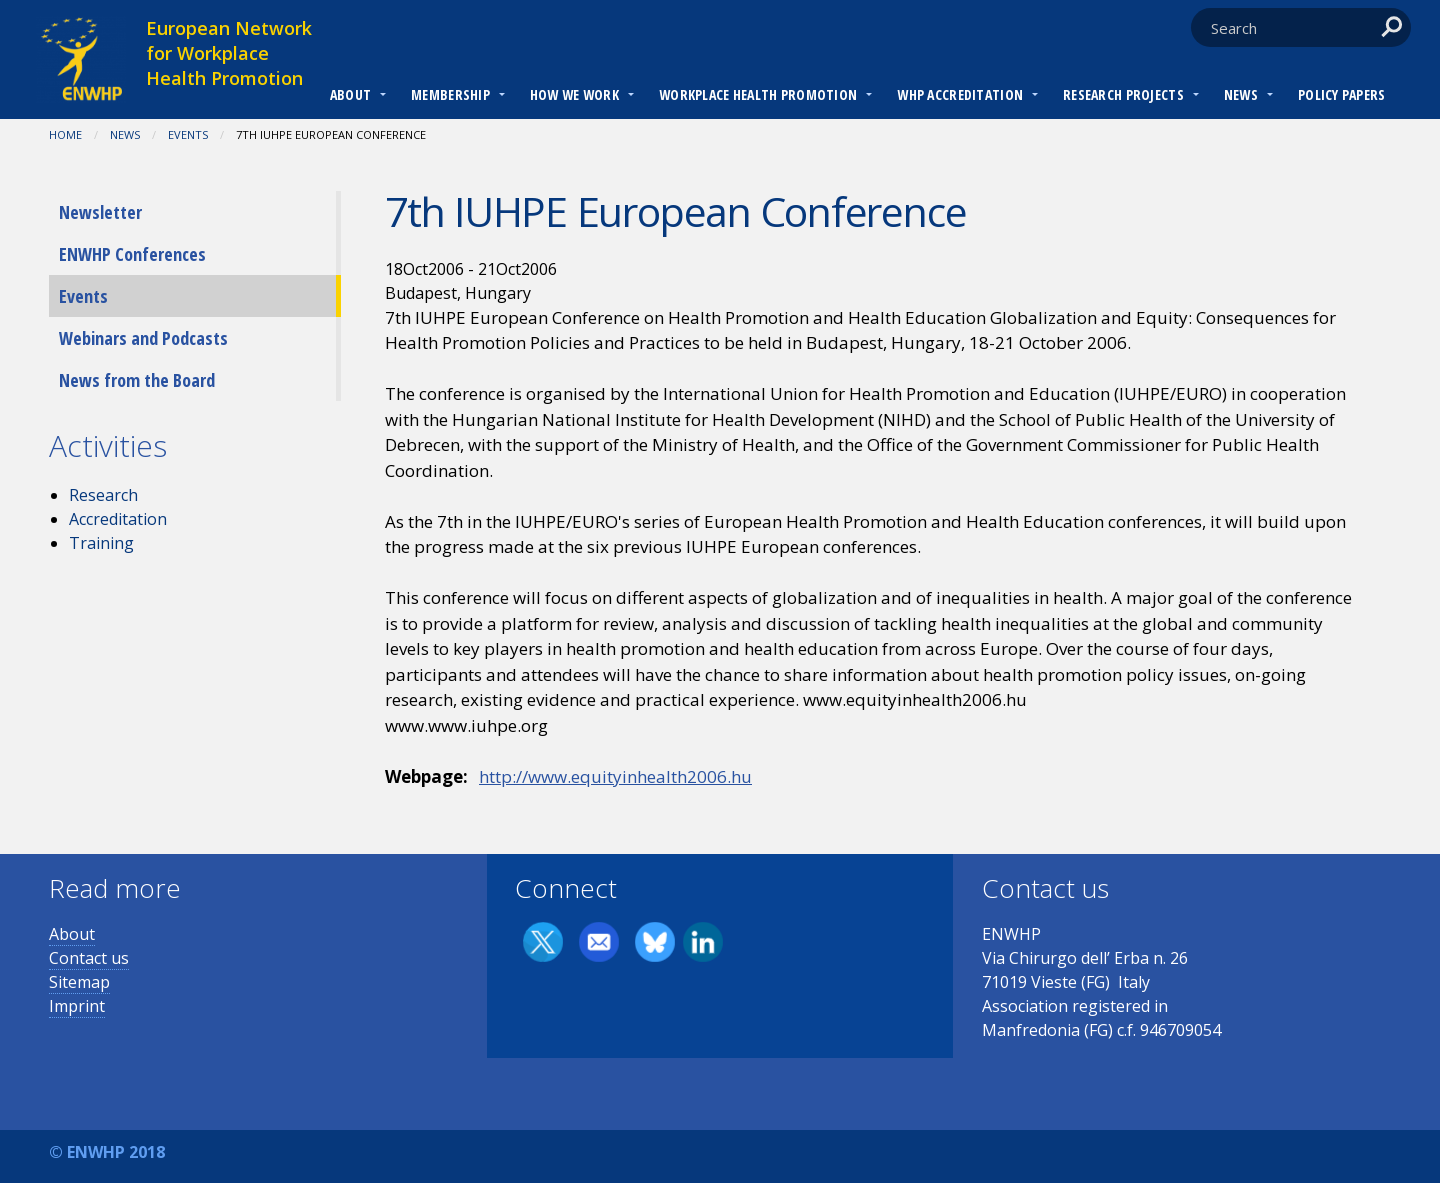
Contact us (89, 958)
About (350, 94)
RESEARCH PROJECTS (1123, 94)
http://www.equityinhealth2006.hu (615, 776)
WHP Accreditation (960, 94)
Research (103, 495)
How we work (574, 94)
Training (101, 543)
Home (65, 134)
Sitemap (79, 982)
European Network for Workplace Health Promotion (229, 53)
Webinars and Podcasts (143, 338)
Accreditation (118, 519)
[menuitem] (350, 97)
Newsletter (100, 212)
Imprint (77, 1006)
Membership (450, 94)
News (1241, 94)
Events (188, 134)
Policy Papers (1342, 94)
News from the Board (137, 380)
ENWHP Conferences (132, 254)
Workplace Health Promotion (758, 94)
